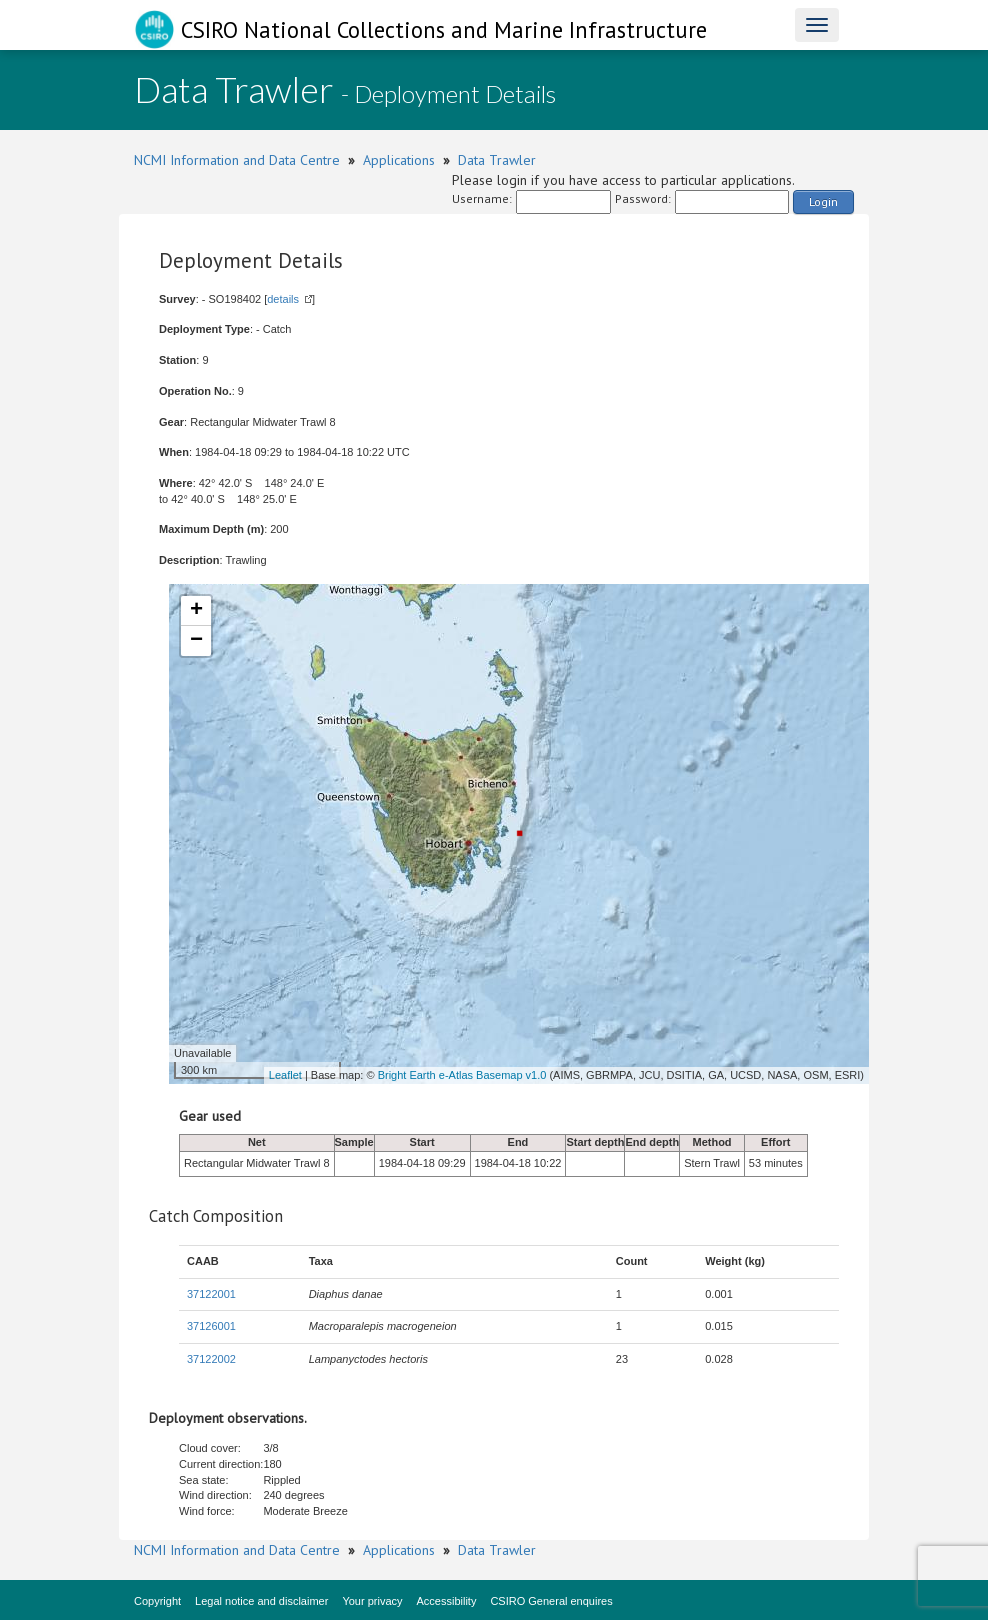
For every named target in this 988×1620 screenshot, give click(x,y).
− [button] (196, 641)
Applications (399, 160)
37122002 (211, 1359)
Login (823, 201)
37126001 (211, 1326)
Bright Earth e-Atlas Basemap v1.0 (462, 1075)
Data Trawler (497, 160)
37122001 (211, 1294)
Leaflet (285, 1075)
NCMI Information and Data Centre (237, 160)
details (283, 299)
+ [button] (196, 611)
